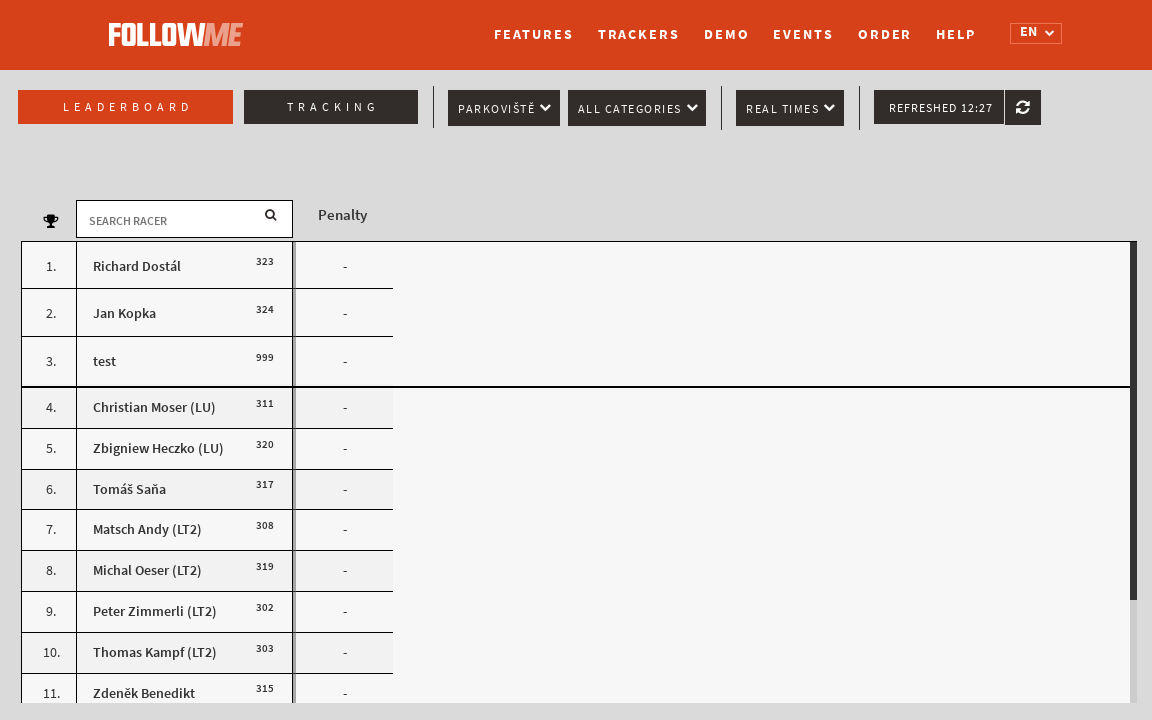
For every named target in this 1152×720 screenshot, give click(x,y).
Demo (727, 34)
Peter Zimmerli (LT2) (155, 611)
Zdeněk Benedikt (144, 693)
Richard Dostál (137, 266)
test (104, 361)
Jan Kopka (124, 313)
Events (803, 34)
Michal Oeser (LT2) (147, 570)
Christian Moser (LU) (154, 407)
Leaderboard (128, 107)
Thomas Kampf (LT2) (155, 652)
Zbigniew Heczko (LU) (158, 448)
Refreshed (941, 108)
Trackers (639, 34)
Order (885, 34)
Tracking (333, 107)
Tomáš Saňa (129, 489)
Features (533, 34)
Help (956, 34)
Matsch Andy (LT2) (147, 529)
